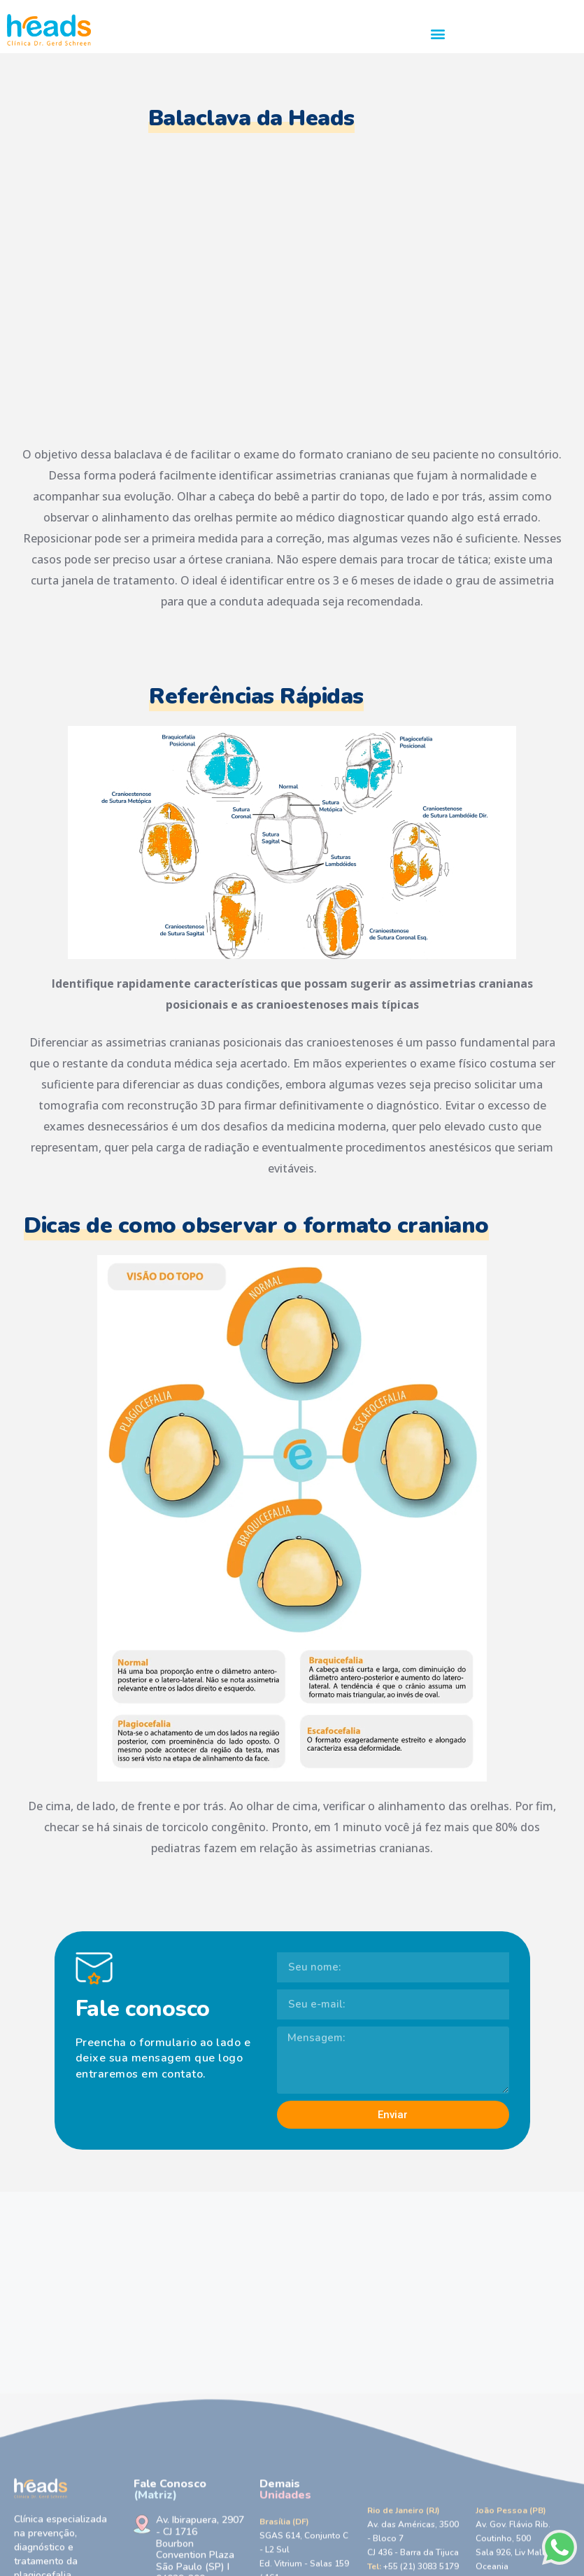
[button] (438, 33)
